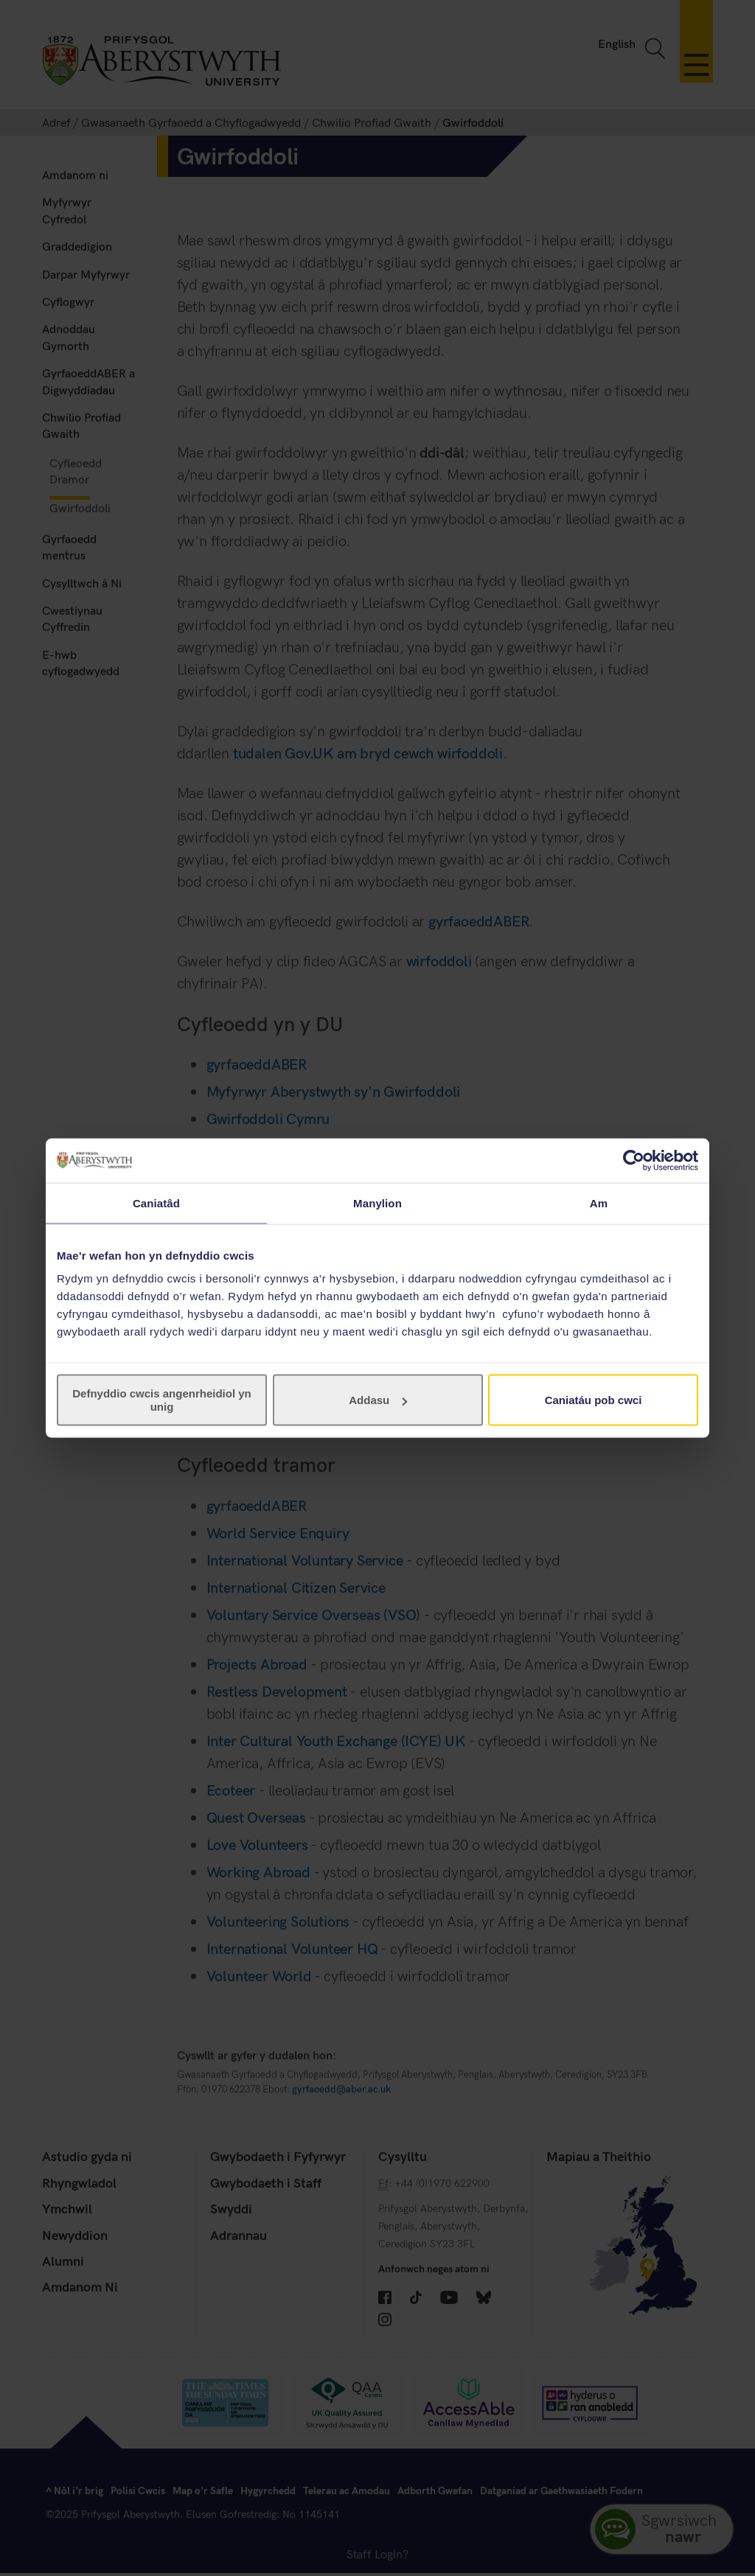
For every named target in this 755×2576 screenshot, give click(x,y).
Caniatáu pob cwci (593, 1400)
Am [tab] (599, 1202)
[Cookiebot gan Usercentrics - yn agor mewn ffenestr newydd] (633, 1160)
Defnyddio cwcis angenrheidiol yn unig (161, 1400)
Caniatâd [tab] (156, 1202)
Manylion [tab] (377, 1202)
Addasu (378, 1400)
